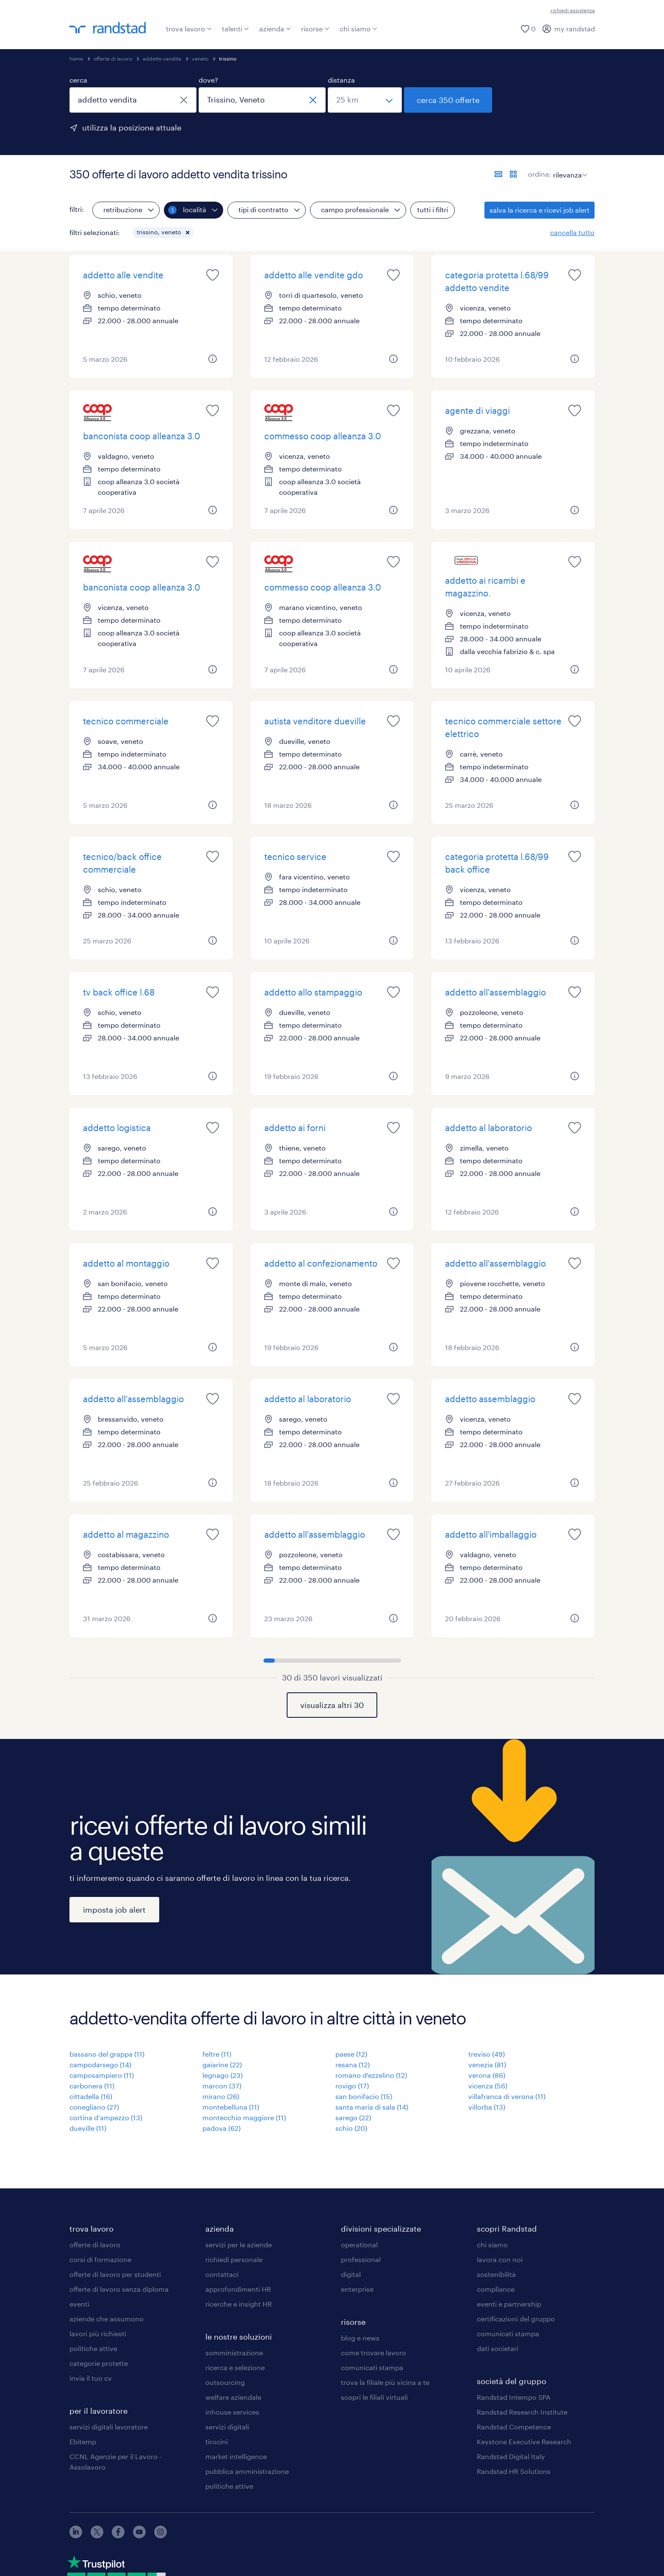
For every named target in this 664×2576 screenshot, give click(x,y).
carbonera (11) (91, 2086)
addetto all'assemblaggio (495, 992)
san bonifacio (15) (363, 2096)
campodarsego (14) (100, 2064)
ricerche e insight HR (238, 2304)
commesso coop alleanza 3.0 (322, 436)
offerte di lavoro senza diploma (119, 2289)
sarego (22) (353, 2117)
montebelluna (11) (230, 2107)
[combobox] (132, 100)
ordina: (539, 174)
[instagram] (160, 2536)
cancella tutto (572, 232)
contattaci (221, 2274)
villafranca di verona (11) (506, 2096)
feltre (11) (216, 2054)
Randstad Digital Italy (511, 2456)
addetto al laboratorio (488, 1128)
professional (361, 2259)
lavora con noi (500, 2259)
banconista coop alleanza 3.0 (141, 436)
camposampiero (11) (101, 2075)
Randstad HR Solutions (514, 2471)
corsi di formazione (100, 2259)
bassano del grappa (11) (106, 2054)
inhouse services (232, 2412)
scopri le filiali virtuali (374, 2397)
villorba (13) (486, 2107)
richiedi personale (234, 2259)
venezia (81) (487, 2064)
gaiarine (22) (222, 2064)
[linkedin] (75, 2536)
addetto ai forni (295, 1128)
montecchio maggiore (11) (244, 2117)
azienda (275, 29)
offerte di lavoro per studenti (115, 2274)
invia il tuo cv (90, 2378)
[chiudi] (184, 100)
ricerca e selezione (235, 2367)
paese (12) (351, 2054)
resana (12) (352, 2064)
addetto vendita (162, 58)
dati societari (497, 2348)
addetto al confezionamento (320, 1263)
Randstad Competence (514, 2427)
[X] (97, 2536)
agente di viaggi (477, 410)
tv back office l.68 (119, 992)
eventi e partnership (509, 2304)
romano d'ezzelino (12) (371, 2075)
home (76, 58)
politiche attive (93, 2348)
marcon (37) (221, 2086)
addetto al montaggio (126, 1263)
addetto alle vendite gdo (313, 275)
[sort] (568, 168)
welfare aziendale (233, 2397)
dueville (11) (87, 2128)
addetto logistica (117, 1128)
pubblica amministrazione (247, 2471)
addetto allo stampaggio (313, 992)
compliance (496, 2289)
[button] (187, 232)
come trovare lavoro (373, 2353)
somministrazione (234, 2353)
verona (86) (486, 2075)
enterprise (357, 2289)
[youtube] (139, 2536)
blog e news (360, 2338)
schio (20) (351, 2128)
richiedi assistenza (573, 10)
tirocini (216, 2441)
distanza (341, 80)
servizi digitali (227, 2427)
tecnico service (295, 856)
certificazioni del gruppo (516, 2319)
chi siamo (358, 29)
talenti (235, 29)
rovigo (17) (352, 2086)
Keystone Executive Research (524, 2441)
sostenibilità (496, 2274)
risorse (315, 29)
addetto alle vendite (123, 275)
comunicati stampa (372, 2367)
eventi (79, 2304)
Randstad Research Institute (522, 2412)
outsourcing (225, 2382)
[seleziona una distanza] (365, 100)
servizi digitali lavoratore (108, 2427)
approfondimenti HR (238, 2289)
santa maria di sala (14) (371, 2107)
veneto (200, 58)
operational (359, 2244)
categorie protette (98, 2363)
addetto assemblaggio (490, 1399)
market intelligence (236, 2456)
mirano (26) (220, 2096)
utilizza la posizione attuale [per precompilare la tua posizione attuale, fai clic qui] (131, 127)
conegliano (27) (94, 2107)
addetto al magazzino (126, 1534)
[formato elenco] (498, 174)
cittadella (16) (90, 2096)
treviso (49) (486, 2054)
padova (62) (221, 2128)
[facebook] (118, 2536)
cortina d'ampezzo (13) (105, 2117)
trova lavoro (189, 29)
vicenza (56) (487, 2086)
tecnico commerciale (126, 721)
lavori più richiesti (97, 2333)
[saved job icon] (212, 275)
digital (351, 2274)
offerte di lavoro (113, 58)
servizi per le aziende (238, 2244)
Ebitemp (82, 2441)
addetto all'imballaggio (491, 1534)
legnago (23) (222, 2075)
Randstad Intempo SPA (514, 2397)
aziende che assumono (106, 2319)
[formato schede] (513, 174)
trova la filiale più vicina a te (385, 2382)
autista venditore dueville (315, 721)
